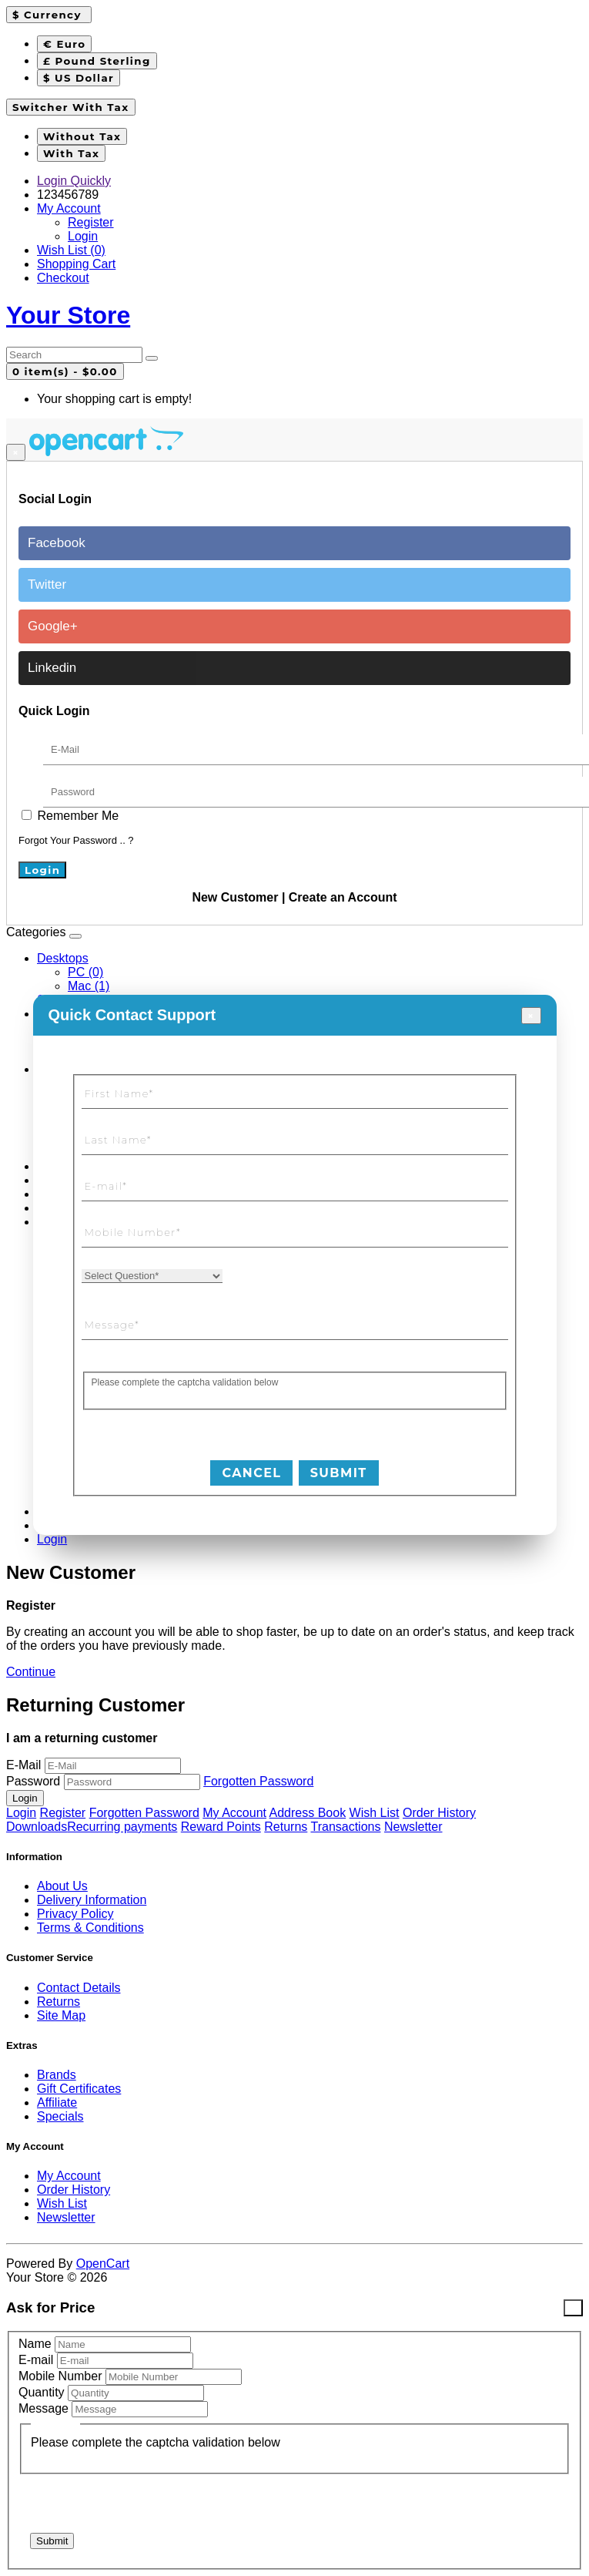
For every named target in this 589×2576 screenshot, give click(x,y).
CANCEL (251, 1473)
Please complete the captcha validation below (185, 1382)
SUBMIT (338, 1473)
